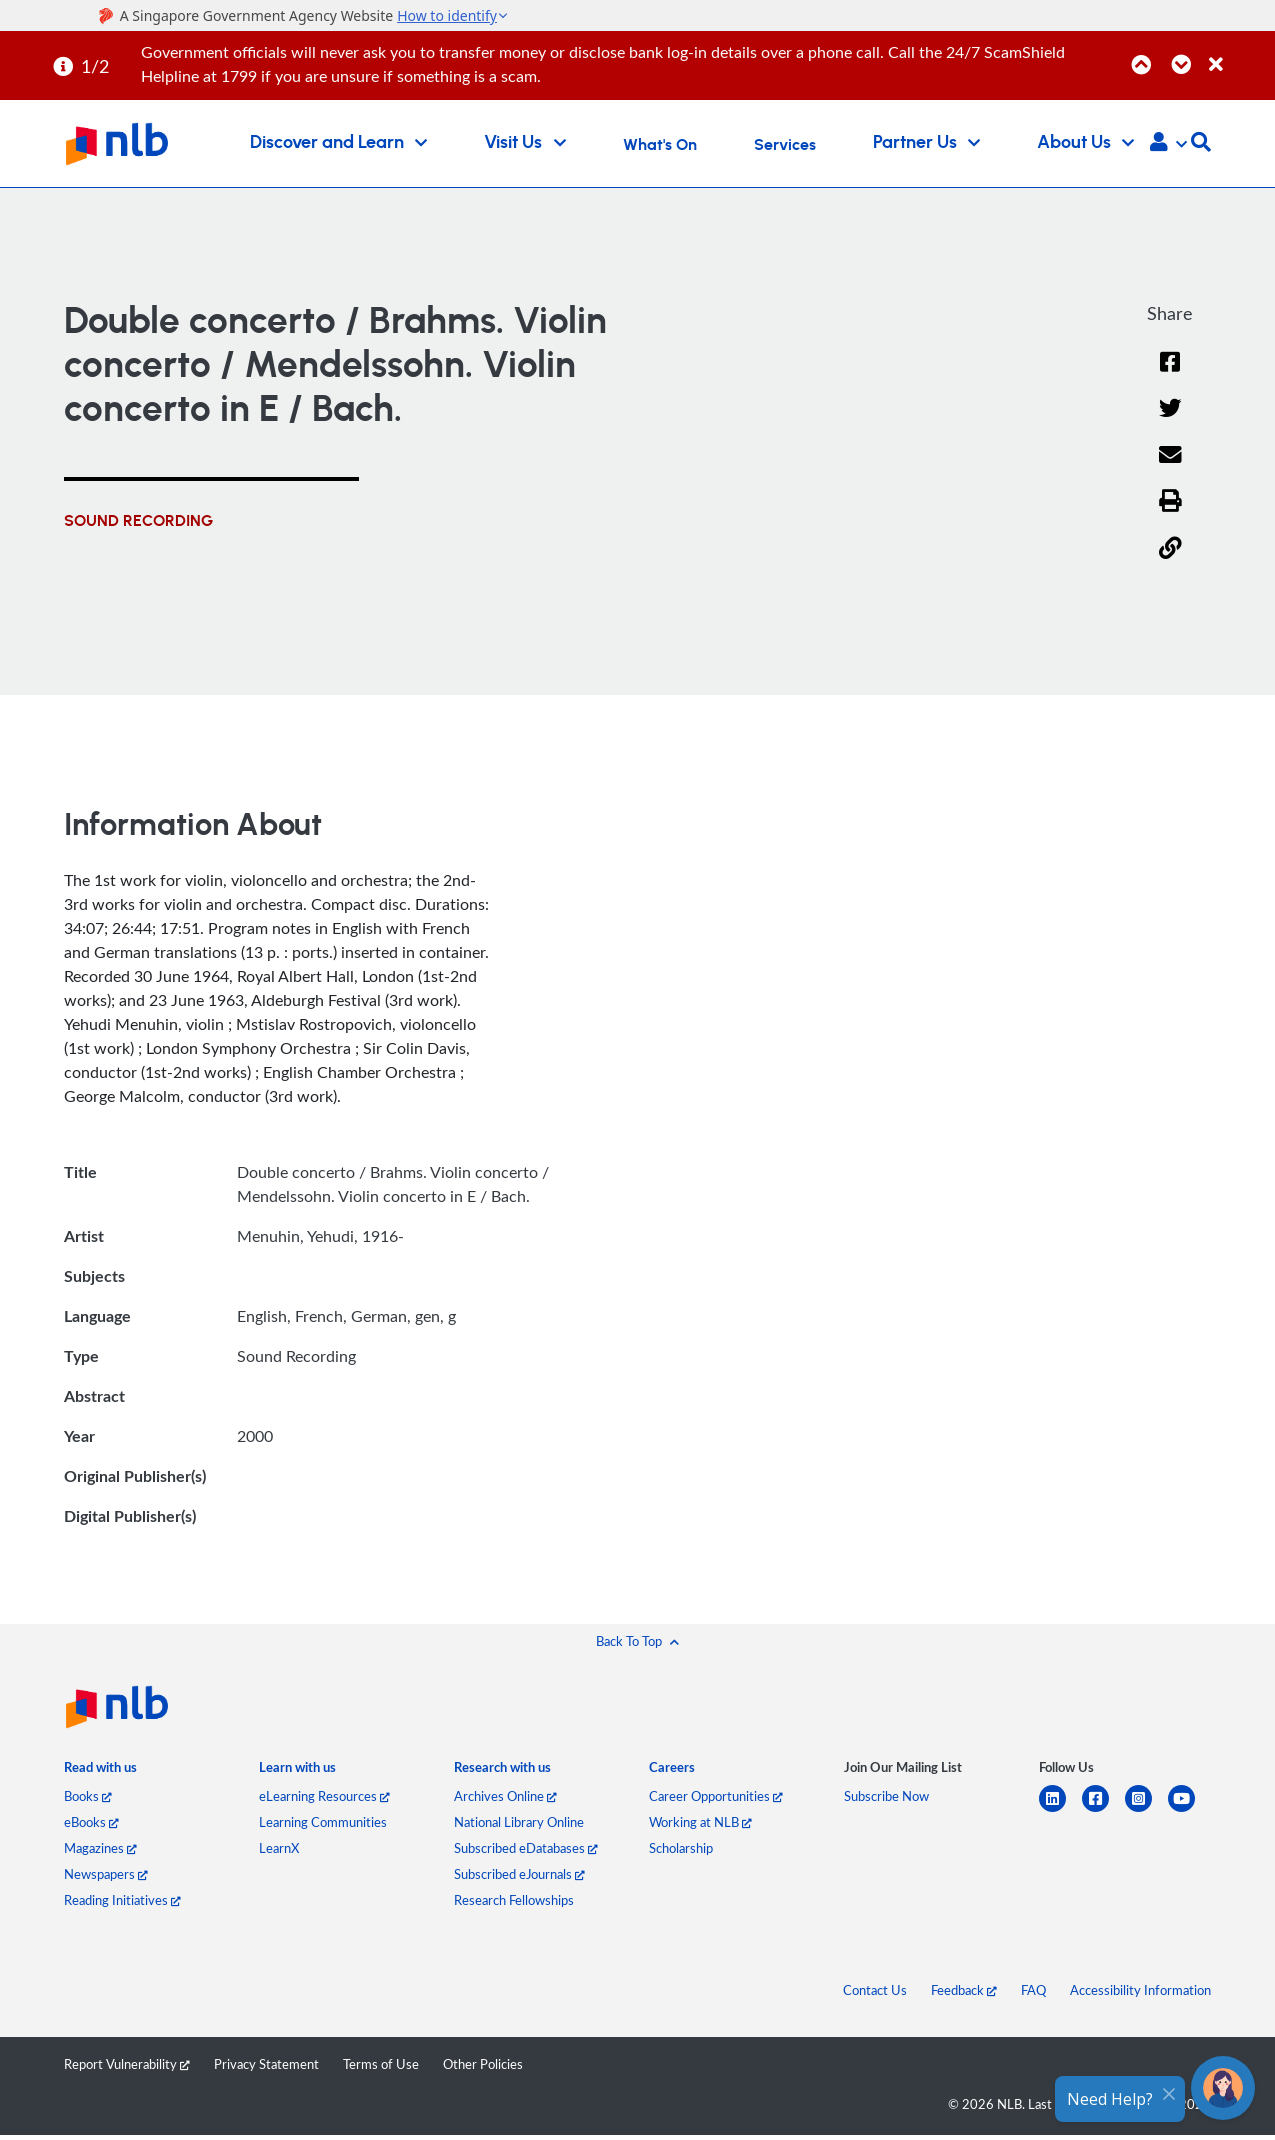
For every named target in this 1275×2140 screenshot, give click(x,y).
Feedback (964, 1990)
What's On (660, 145)
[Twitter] (1170, 420)
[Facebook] (1170, 374)
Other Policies (483, 2064)
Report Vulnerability (127, 2064)
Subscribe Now (886, 1796)
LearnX (279, 1848)
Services (785, 145)
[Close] (1238, 53)
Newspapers (106, 1874)
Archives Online (505, 1796)
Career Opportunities (716, 1796)
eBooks (91, 1822)
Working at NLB (700, 1822)
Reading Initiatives (122, 1900)
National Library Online (519, 1822)
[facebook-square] (1103, 1810)
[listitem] (100, 1771)
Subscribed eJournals (519, 1874)
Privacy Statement (266, 2064)
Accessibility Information (1140, 1990)
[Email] (1170, 467)
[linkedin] (1060, 1810)
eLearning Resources (324, 1796)
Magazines (100, 1848)
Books (88, 1796)
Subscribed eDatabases (526, 1848)
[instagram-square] (1146, 1810)
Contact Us (875, 1990)
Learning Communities (323, 1822)
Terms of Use (381, 2064)
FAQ (1033, 1990)
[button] (1168, 144)
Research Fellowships (514, 1900)
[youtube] (1189, 1810)
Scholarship (681, 1848)
